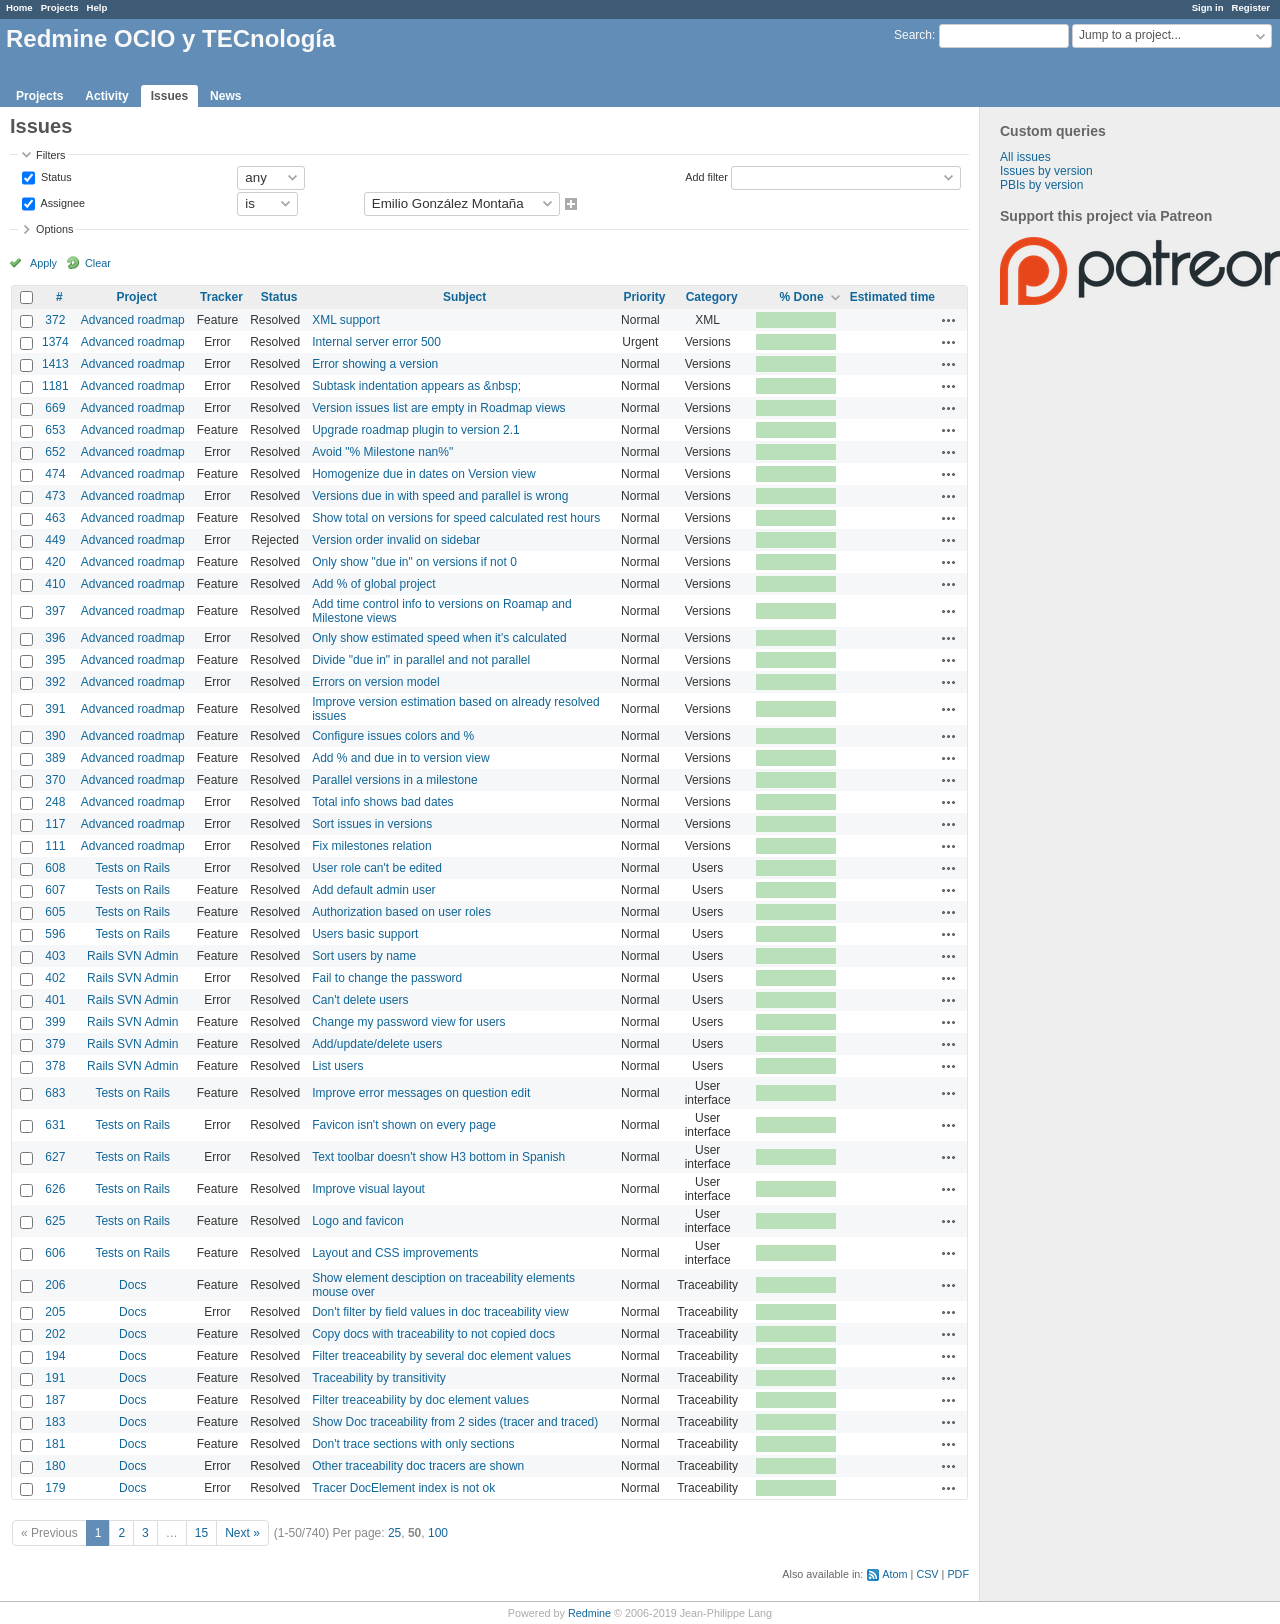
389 (55, 758)
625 (55, 1221)
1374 (55, 342)
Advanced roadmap (133, 320)
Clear (98, 263)
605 (55, 912)
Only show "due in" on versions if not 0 (414, 562)
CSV (927, 1574)
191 (55, 1378)
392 (55, 682)
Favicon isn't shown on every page (404, 1125)
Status (55, 176)
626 (55, 1189)
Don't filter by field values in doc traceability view (440, 1312)
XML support (346, 320)
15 (201, 1533)
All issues (1025, 157)
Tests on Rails (132, 868)
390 (55, 736)
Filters (50, 155)
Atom (894, 1574)
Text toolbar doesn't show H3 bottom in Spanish (438, 1157)
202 (55, 1334)
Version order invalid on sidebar (396, 540)
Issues (169, 96)
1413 (55, 364)
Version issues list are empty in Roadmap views (438, 408)
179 (55, 1488)
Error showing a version (375, 364)
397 (55, 611)
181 (55, 1444)
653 (55, 430)
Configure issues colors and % (393, 736)
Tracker (221, 297)
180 (55, 1466)
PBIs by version (1041, 185)
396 (55, 638)
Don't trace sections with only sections (413, 1444)
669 (55, 408)
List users (337, 1066)
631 (55, 1125)
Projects (60, 7)
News (225, 96)
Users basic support (365, 934)
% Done (802, 297)
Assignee (61, 202)
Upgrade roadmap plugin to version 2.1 (415, 430)
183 (55, 1422)
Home (19, 7)
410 (55, 584)
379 (55, 1044)
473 (55, 496)
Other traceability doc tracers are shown (418, 1466)
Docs (132, 1285)
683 (55, 1093)
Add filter (706, 176)
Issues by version (1046, 171)
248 (55, 802)
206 (55, 1285)
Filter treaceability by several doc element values (441, 1356)
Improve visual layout (368, 1189)
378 (55, 1066)
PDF (958, 1574)
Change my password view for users (408, 1022)
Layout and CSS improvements (395, 1253)
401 (55, 1000)
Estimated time (892, 297)
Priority (644, 297)
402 (55, 978)
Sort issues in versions (372, 824)
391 (55, 709)
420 (55, 562)
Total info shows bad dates (382, 802)
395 (55, 660)
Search (913, 35)
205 (55, 1312)
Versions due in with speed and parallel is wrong (440, 496)
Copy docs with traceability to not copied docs (433, 1334)
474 (55, 474)
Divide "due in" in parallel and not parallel (421, 660)
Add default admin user (373, 890)
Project (136, 297)
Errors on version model (375, 682)
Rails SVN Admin (132, 956)
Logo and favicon (357, 1221)
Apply (43, 263)
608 (55, 868)
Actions (949, 320)
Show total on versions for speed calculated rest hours (456, 518)
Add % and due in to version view (400, 758)
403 (55, 956)
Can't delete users (360, 1000)
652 (55, 452)
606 (55, 1253)
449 (55, 540)
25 (394, 1533)
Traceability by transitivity (379, 1378)
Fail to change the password (387, 978)
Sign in (1208, 7)
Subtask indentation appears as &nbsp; (416, 386)
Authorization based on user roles (401, 912)
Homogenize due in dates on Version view (423, 474)
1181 (55, 386)
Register (1251, 7)
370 (55, 780)
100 (438, 1533)
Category (712, 297)
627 (55, 1157)
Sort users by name (364, 956)
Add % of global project (373, 584)
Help (97, 7)
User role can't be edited (377, 868)
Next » (242, 1533)
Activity (106, 96)
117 (55, 824)
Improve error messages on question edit (421, 1093)
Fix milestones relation (371, 846)
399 (55, 1022)
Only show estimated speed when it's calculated (439, 638)
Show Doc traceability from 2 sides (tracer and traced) (455, 1422)
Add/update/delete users (377, 1044)
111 (55, 846)
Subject (464, 297)
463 (55, 518)
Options (54, 229)
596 (55, 934)
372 (55, 320)
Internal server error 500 (376, 342)
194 (55, 1356)
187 (55, 1400)
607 (55, 890)
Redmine (589, 1613)
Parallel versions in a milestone (394, 780)
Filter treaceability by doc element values (420, 1400)
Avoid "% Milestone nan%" (382, 452)
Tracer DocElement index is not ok (403, 1488)
